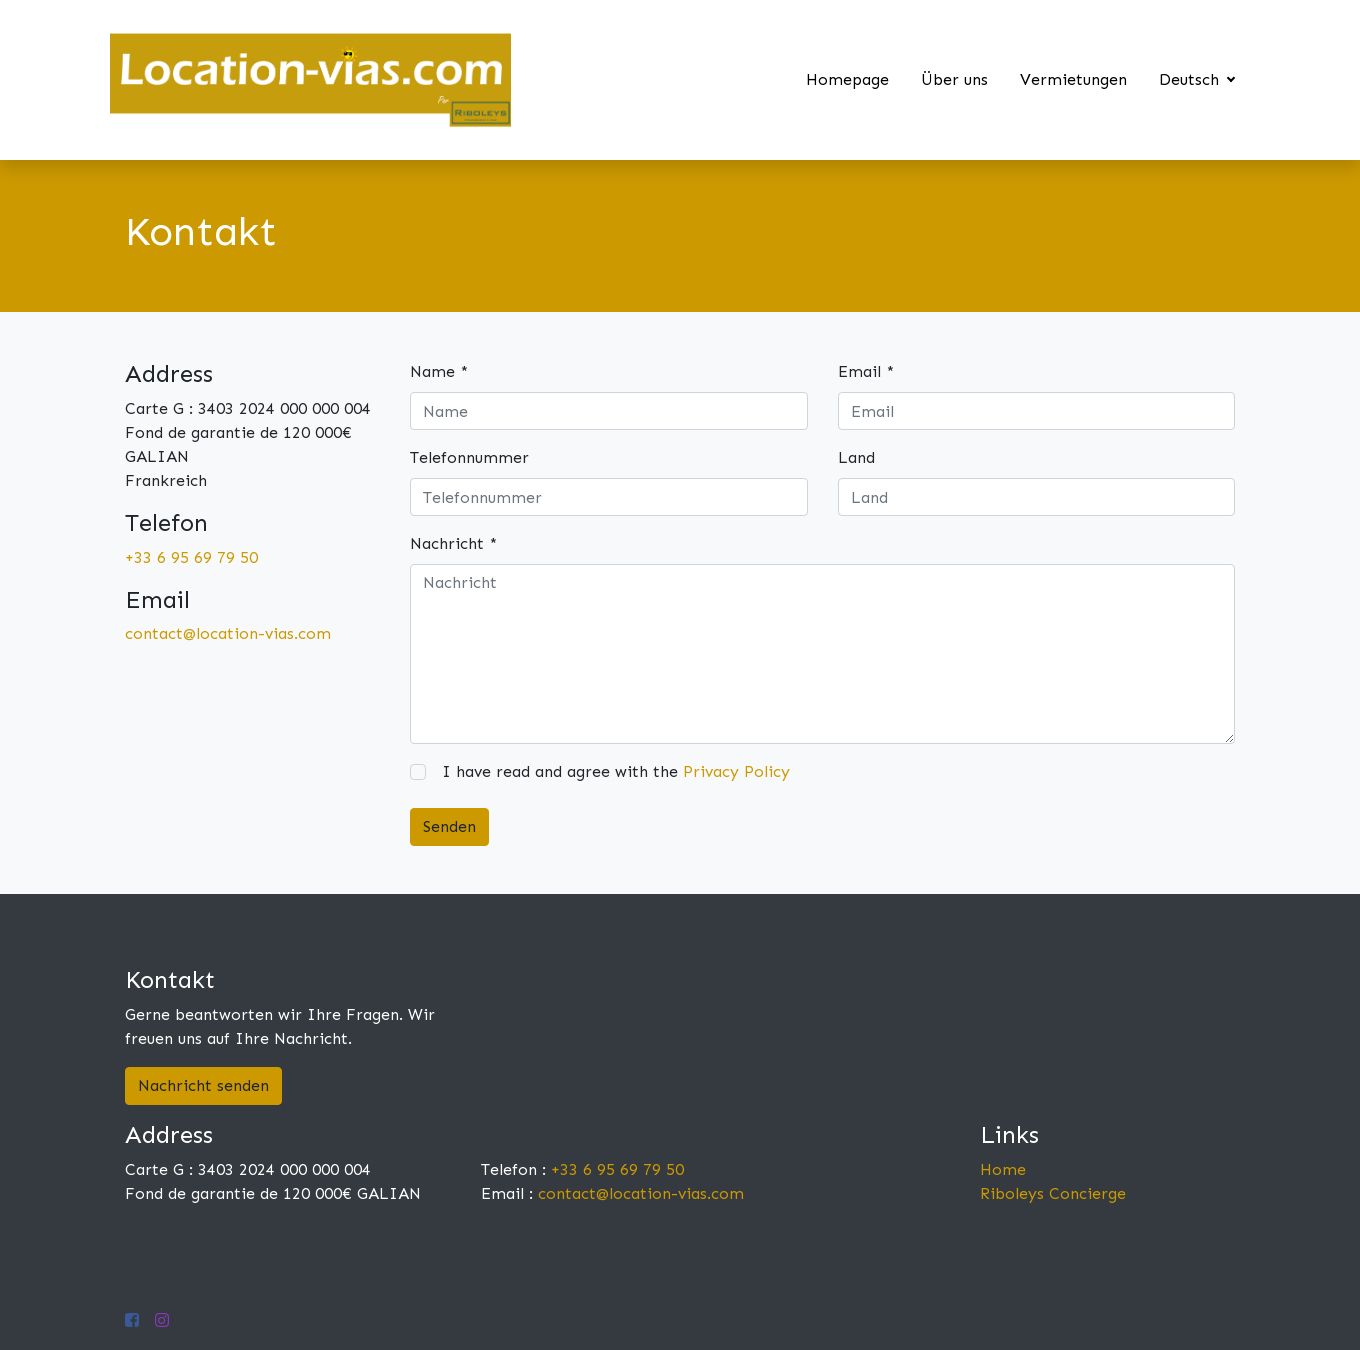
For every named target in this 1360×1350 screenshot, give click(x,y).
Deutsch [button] (1191, 79)
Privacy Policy (736, 771)
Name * (439, 371)
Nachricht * (453, 543)
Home (1003, 1169)
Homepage (847, 79)
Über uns (954, 79)
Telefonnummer (469, 457)
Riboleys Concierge (1053, 1193)
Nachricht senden (203, 1085)
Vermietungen (1073, 79)
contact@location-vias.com (228, 633)
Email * (866, 371)
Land (856, 457)
